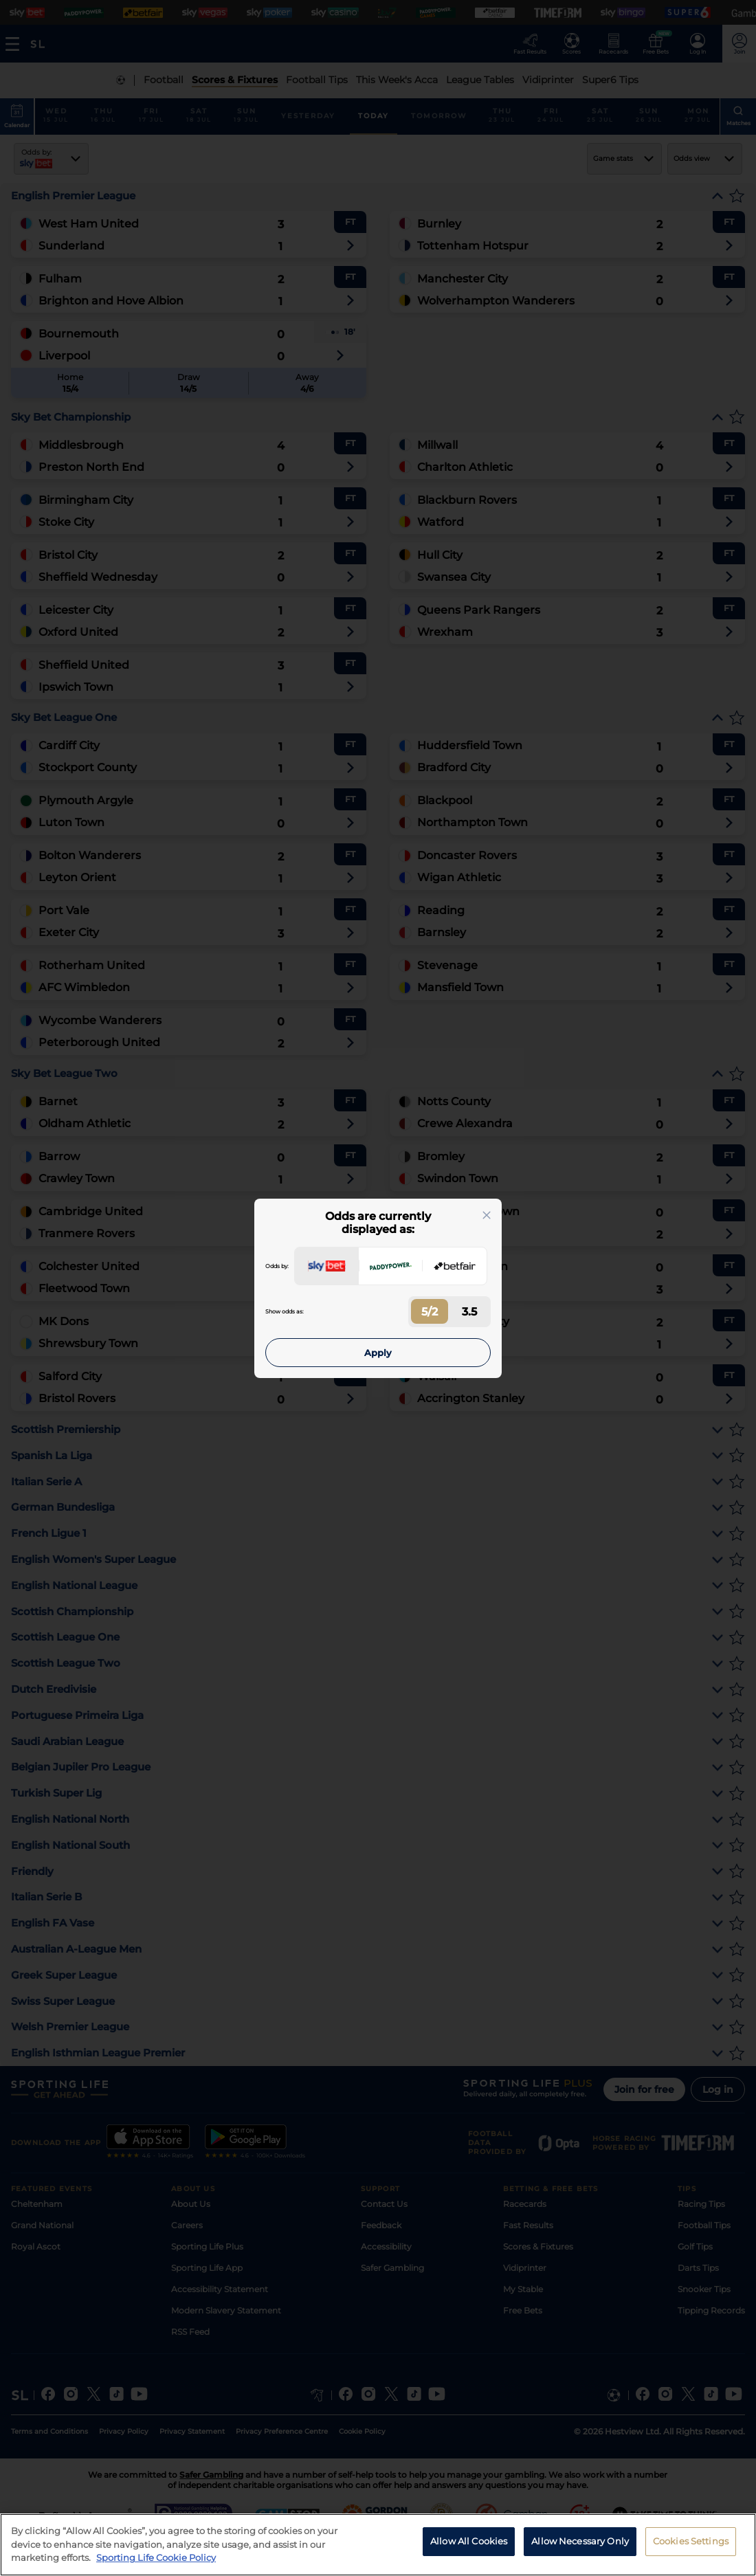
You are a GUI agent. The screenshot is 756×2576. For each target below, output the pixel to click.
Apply (378, 1352)
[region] (378, 2544)
